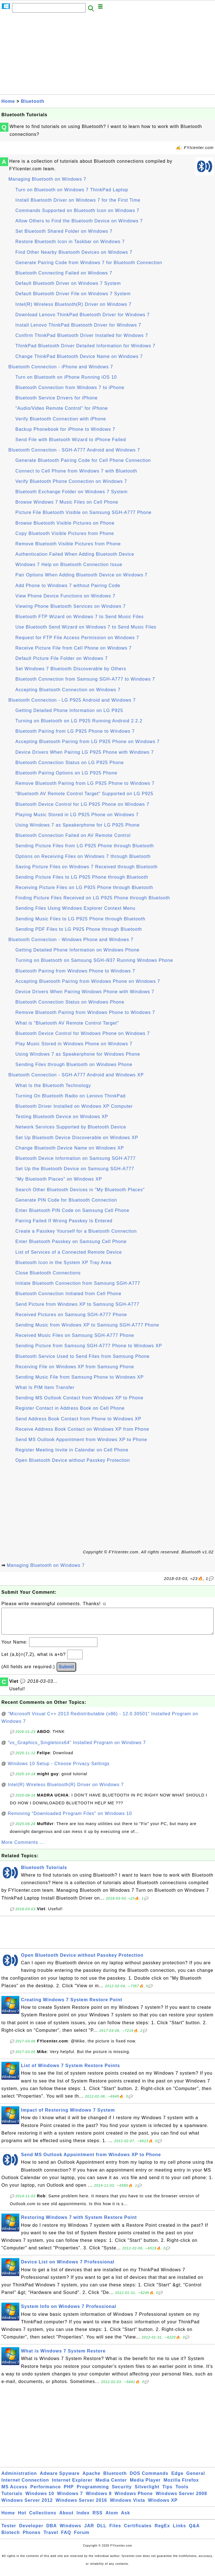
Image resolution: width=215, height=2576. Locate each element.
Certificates (138, 2531)
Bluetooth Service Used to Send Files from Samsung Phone (82, 1356)
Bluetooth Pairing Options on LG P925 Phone (66, 773)
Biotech (10, 2538)
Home (8, 101)
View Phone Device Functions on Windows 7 (65, 596)
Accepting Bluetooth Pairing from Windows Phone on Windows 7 (87, 981)
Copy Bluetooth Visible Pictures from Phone (64, 533)
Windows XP (163, 2505)
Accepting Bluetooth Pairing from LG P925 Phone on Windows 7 (87, 741)
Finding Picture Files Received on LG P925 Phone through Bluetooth (92, 897)
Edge (177, 2479)
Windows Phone (133, 2499)
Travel (50, 2538)
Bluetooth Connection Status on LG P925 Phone (69, 762)
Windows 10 (39, 2499)
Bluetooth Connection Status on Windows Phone (69, 1002)
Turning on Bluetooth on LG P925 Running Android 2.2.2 (78, 720)
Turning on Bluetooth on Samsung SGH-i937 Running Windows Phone (94, 960)
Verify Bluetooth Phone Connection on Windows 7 (71, 481)
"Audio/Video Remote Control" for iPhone (61, 408)
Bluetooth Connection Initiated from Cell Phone (68, 1293)
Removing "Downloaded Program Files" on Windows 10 (70, 1819)
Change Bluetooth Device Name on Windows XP (69, 1148)
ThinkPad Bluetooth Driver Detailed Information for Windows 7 (85, 345)
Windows (70, 2531)
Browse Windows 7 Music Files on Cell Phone (66, 502)
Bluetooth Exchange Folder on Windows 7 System (71, 491)
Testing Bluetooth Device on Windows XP (61, 1116)
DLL (101, 2531)
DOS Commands (149, 2479)
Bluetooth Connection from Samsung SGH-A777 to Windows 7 (85, 679)
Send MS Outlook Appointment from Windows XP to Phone (81, 1439)
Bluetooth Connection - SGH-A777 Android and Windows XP (76, 1074)
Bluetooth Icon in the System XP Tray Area (63, 1262)
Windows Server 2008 (181, 2499)
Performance (45, 2492)
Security (122, 2492)
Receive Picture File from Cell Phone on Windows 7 (73, 648)
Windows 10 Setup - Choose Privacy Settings (59, 1769)
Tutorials (11, 2499)
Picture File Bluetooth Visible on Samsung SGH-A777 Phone (83, 512)
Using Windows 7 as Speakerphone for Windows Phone (77, 1054)
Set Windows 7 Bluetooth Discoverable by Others (70, 668)
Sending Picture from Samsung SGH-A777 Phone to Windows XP (88, 1345)
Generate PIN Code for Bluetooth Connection (66, 1200)
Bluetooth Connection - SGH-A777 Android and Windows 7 (74, 450)
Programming (93, 2492)
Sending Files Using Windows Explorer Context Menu (75, 908)
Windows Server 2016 (81, 2505)
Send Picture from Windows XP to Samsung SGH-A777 (77, 1304)
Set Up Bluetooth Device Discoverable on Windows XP (76, 1137)
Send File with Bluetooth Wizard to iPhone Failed (70, 439)
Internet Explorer (72, 2485)
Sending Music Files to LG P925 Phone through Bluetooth (80, 918)
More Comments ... (22, 1848)
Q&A (194, 2531)
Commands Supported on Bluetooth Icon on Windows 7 (77, 210)
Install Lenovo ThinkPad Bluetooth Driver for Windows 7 (78, 325)
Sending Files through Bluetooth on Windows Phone (73, 1064)
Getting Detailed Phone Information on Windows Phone (77, 950)
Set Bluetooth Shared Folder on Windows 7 (64, 231)
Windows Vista (127, 2505)
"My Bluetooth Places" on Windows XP (58, 1179)
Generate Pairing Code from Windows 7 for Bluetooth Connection (88, 262)
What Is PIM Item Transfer (44, 1387)
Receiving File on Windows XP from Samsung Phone (74, 1366)
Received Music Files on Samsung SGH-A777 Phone (74, 1335)
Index (83, 2518)
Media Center (111, 2485)
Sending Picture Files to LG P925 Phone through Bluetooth (81, 877)
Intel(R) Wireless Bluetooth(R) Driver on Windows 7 (73, 304)
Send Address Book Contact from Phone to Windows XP (78, 1418)
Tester (8, 2531)
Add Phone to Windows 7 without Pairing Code (67, 585)
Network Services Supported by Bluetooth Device (70, 1127)
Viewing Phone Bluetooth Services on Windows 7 (70, 606)
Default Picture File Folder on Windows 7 (61, 658)
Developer (31, 2531)
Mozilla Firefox (181, 2485)
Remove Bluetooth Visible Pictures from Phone (68, 543)
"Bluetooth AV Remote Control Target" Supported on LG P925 (84, 793)
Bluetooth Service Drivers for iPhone (56, 397)
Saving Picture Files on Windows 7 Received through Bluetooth (86, 866)
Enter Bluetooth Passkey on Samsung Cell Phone (71, 1241)
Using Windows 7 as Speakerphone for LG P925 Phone (77, 825)
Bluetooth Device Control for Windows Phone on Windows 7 (82, 1033)
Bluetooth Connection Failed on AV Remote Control (72, 835)
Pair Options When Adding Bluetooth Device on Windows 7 (81, 575)
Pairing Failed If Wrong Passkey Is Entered (64, 1220)
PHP (69, 2492)
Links (179, 2531)
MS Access (14, 2492)
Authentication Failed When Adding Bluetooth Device (74, 554)
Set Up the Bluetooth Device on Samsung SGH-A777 (74, 1168)
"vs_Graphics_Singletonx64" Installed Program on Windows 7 (77, 1748)
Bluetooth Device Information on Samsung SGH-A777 (75, 1158)
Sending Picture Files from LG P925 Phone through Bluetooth (84, 845)
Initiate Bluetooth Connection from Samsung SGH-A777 (77, 1283)
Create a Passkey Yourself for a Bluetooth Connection (76, 1231)
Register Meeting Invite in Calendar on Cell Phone (71, 1450)
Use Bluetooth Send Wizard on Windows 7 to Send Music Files (85, 627)
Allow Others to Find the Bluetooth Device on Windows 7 (79, 220)
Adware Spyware (60, 2479)
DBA (51, 2531)
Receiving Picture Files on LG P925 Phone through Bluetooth (84, 887)
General (195, 2479)
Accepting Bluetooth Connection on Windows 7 (68, 689)
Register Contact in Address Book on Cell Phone (70, 1408)
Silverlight (147, 2492)
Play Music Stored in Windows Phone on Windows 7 (73, 1043)
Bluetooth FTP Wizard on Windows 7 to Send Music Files (79, 616)
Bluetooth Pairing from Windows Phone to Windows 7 (75, 971)
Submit (66, 1672)
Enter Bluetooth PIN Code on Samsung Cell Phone (72, 1210)
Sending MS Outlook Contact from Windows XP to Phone (79, 1397)
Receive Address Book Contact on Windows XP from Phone (82, 1429)
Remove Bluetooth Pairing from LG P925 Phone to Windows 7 (85, 783)
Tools (182, 2492)
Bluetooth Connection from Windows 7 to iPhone (69, 387)
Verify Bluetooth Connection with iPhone (60, 418)
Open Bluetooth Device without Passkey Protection (72, 1460)
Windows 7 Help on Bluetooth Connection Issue (68, 564)
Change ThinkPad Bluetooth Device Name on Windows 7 (79, 356)
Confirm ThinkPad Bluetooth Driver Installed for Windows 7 (81, 335)
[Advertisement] (107, 55)
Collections (42, 2518)
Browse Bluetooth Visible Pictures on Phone (64, 523)
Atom (112, 2518)
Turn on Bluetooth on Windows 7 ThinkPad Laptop (71, 189)
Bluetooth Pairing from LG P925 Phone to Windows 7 (75, 731)
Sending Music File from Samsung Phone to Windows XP (79, 1377)
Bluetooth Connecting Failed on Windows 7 (63, 273)
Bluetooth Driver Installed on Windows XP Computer (74, 1106)
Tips (167, 2492)
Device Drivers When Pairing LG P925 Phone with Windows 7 (84, 752)
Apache (92, 2479)
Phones (32, 2538)
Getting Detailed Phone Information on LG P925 (69, 710)
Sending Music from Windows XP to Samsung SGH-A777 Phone (87, 1325)
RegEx (162, 2531)
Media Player (145, 2485)
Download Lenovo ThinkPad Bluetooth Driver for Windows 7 (82, 314)
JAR (89, 2531)
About (66, 2518)
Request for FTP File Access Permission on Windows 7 (77, 637)
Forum (81, 2538)
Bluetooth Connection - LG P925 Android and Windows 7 (72, 700)
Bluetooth (33, 101)
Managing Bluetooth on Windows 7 (47, 179)
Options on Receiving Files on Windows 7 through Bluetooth (83, 856)
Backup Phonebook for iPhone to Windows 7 (65, 429)
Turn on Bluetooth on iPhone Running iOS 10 (66, 377)
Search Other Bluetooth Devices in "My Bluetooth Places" (80, 1189)
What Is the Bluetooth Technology (53, 1085)
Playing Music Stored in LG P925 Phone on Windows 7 (77, 814)
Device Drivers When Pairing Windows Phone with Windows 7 (84, 991)
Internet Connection (25, 2485)
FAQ (66, 2538)
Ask (125, 2518)
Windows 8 (98, 2499)
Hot (22, 2518)
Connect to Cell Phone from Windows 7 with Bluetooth (76, 471)
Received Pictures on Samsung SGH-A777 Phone (71, 1314)
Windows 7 (70, 2499)
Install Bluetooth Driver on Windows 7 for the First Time (77, 200)
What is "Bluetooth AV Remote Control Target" (67, 1023)
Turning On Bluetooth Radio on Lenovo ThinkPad (70, 1095)
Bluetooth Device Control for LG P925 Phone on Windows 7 (82, 804)
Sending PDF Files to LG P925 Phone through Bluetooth (78, 929)
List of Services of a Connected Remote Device (68, 1252)
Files (115, 2531)
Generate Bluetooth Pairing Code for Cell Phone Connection (83, 460)
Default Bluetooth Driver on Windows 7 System (68, 283)
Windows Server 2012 (27, 2505)
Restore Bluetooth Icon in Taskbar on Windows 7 (70, 241)
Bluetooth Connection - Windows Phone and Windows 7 (71, 939)
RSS (98, 2518)
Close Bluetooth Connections (48, 1272)
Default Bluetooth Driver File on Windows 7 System (73, 293)
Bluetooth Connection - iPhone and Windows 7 (60, 366)
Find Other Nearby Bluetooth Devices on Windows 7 (73, 252)
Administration (19, 2479)
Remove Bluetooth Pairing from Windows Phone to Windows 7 (85, 1012)
